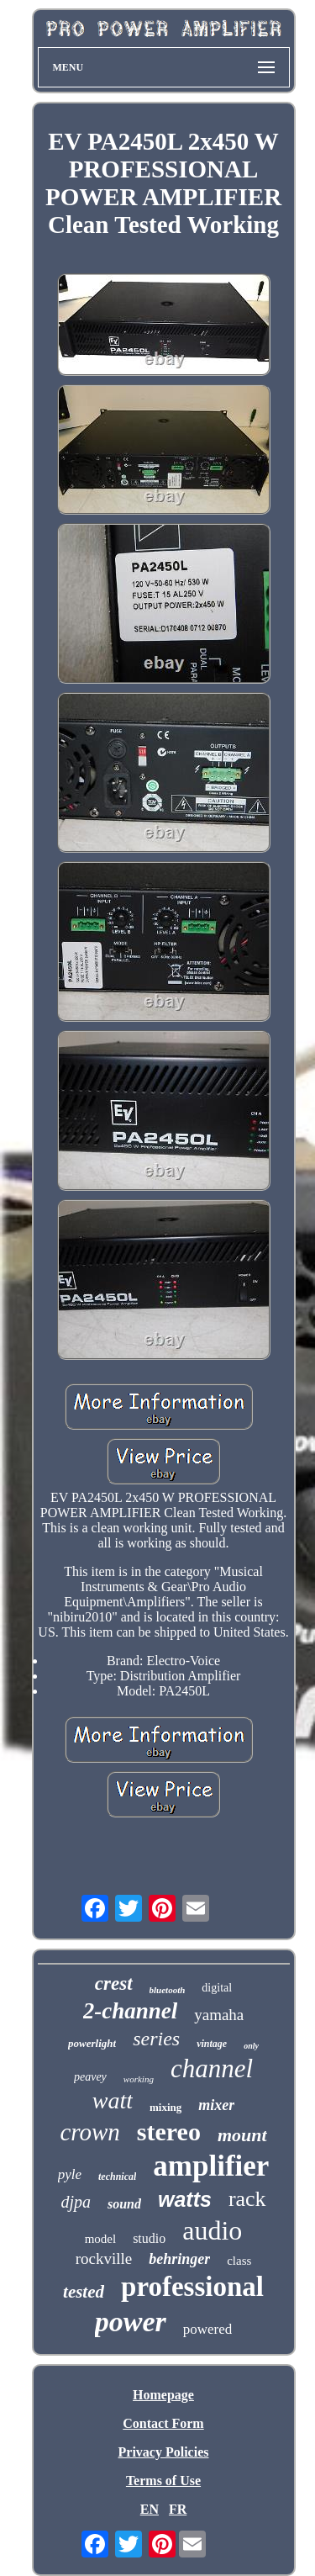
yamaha (219, 2014)
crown (89, 2131)
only (251, 2045)
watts (185, 2199)
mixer (216, 2105)
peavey (90, 2077)
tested (83, 2292)
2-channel (130, 2010)
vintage (212, 2044)
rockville (104, 2258)
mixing (165, 2107)
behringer (179, 2259)
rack (247, 2199)
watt (112, 2100)
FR (177, 2509)
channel (212, 2068)
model (101, 2238)
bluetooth (168, 1990)
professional (192, 2287)
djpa (75, 2202)
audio (212, 2230)
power (130, 2321)
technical (117, 2176)
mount (242, 2134)
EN (149, 2509)
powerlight (92, 2043)
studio (149, 2238)
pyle (69, 2174)
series (156, 2039)
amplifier (211, 2166)
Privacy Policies (163, 2452)
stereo (169, 2131)
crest (114, 1983)
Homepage (163, 2395)
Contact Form (163, 2423)
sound (124, 2204)
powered (208, 2329)
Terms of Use (163, 2480)
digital (217, 1987)
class (239, 2260)
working (138, 2079)
